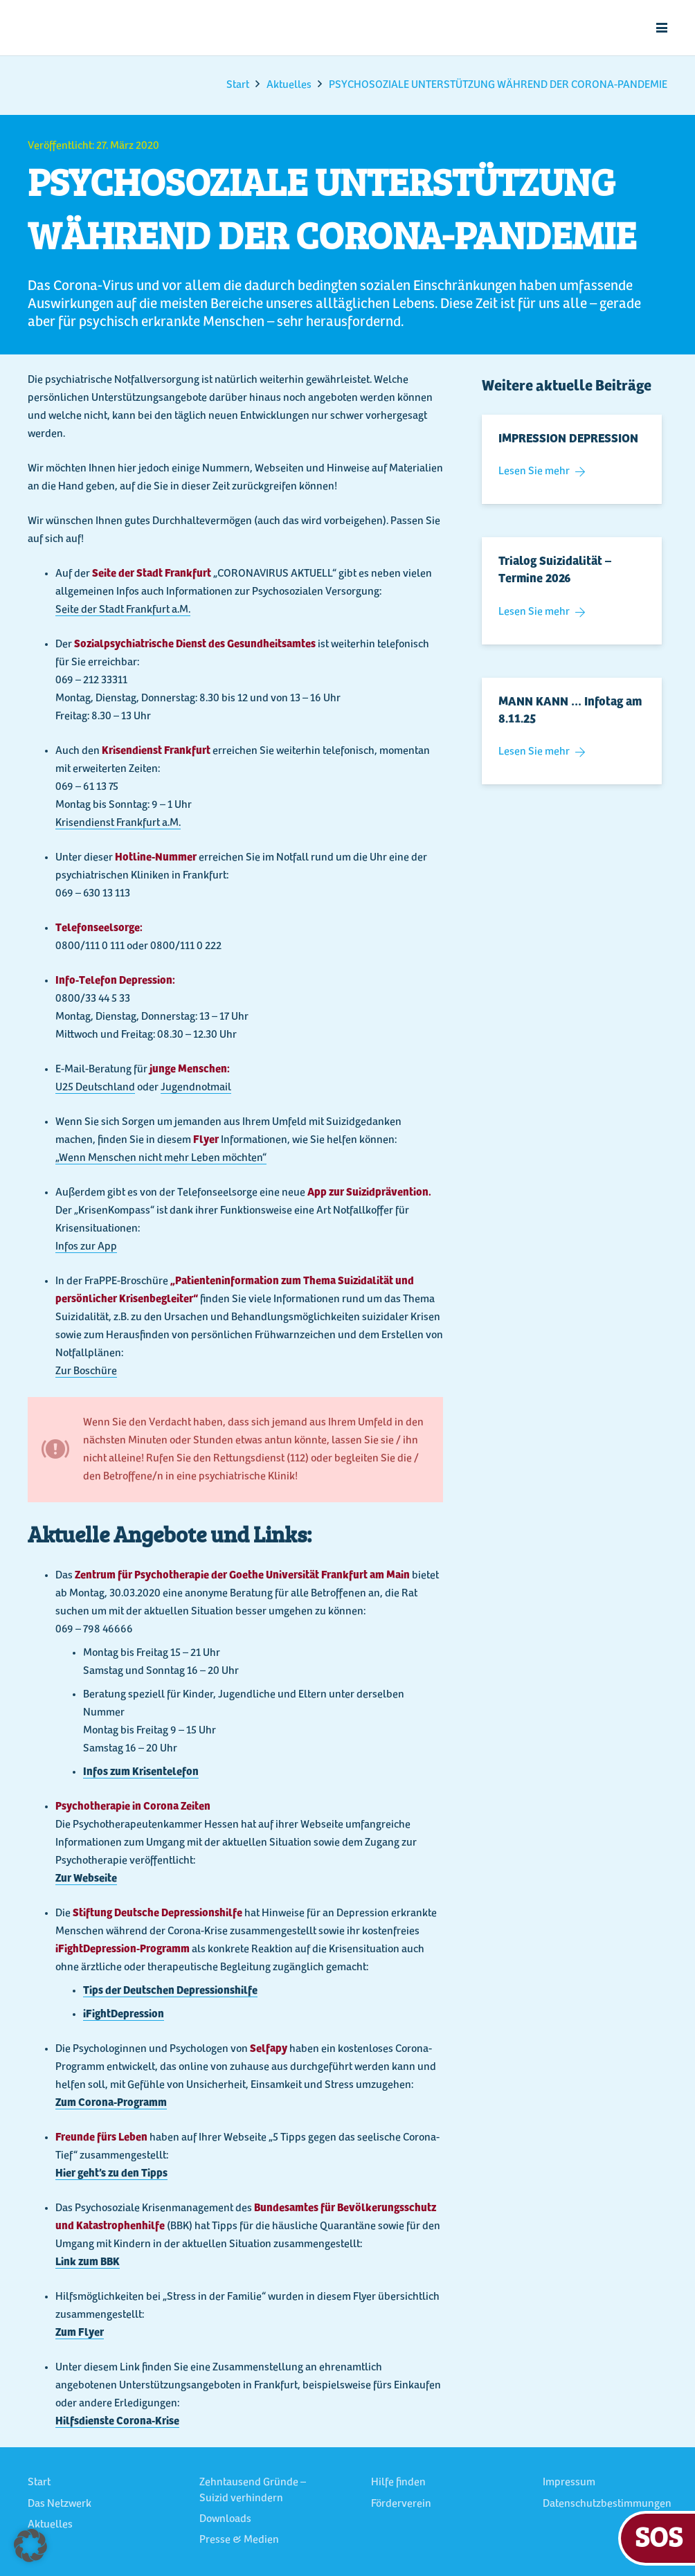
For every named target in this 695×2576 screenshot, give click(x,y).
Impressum (569, 2482)
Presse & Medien (239, 2540)
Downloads (225, 2519)
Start (39, 2482)
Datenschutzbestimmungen (607, 2504)
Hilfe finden (398, 2482)
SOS (659, 2536)
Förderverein (401, 2504)
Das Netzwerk (59, 2504)
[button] (661, 27)
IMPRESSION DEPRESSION (568, 439)
